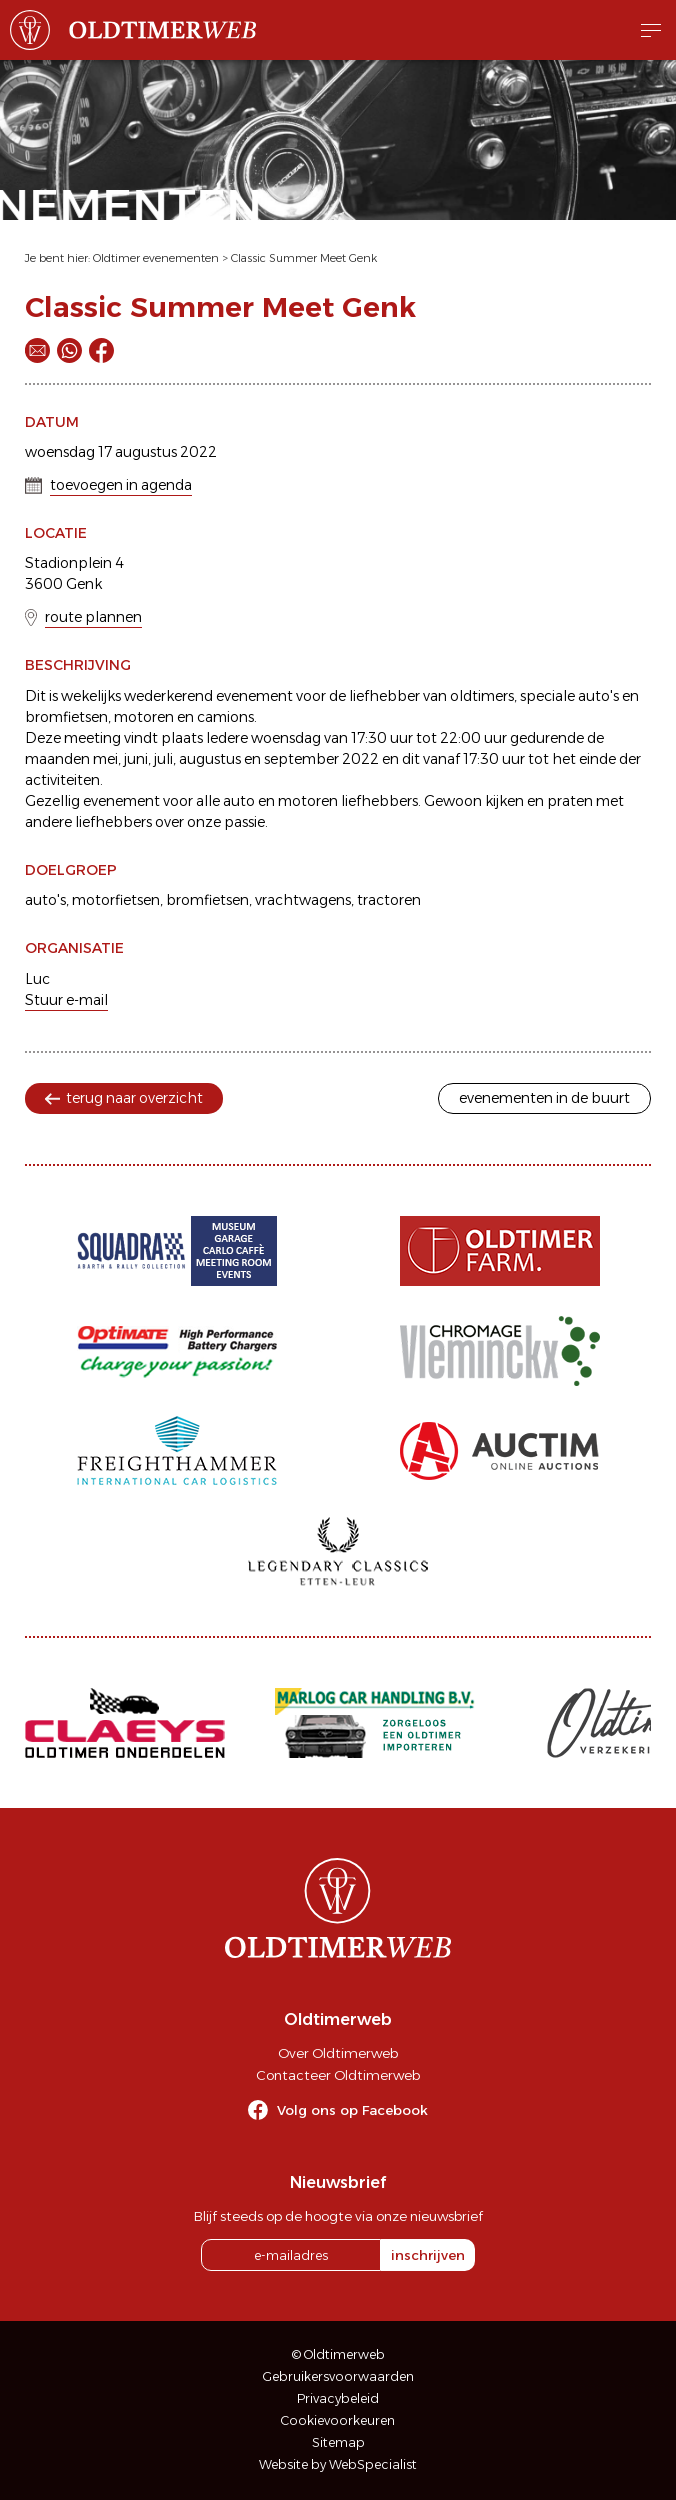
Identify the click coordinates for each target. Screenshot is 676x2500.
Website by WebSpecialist (338, 2464)
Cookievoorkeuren (338, 2420)
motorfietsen (116, 900)
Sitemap (338, 2442)
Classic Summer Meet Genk (304, 258)
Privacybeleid (338, 2398)
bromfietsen (207, 900)
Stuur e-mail (66, 1000)
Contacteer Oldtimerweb (338, 2075)
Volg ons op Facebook (352, 2110)
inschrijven (428, 2255)
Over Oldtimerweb (338, 2053)
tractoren (389, 900)
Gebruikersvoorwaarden (338, 2376)
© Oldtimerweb (338, 2354)
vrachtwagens (303, 900)
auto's (45, 900)
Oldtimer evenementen (156, 258)
